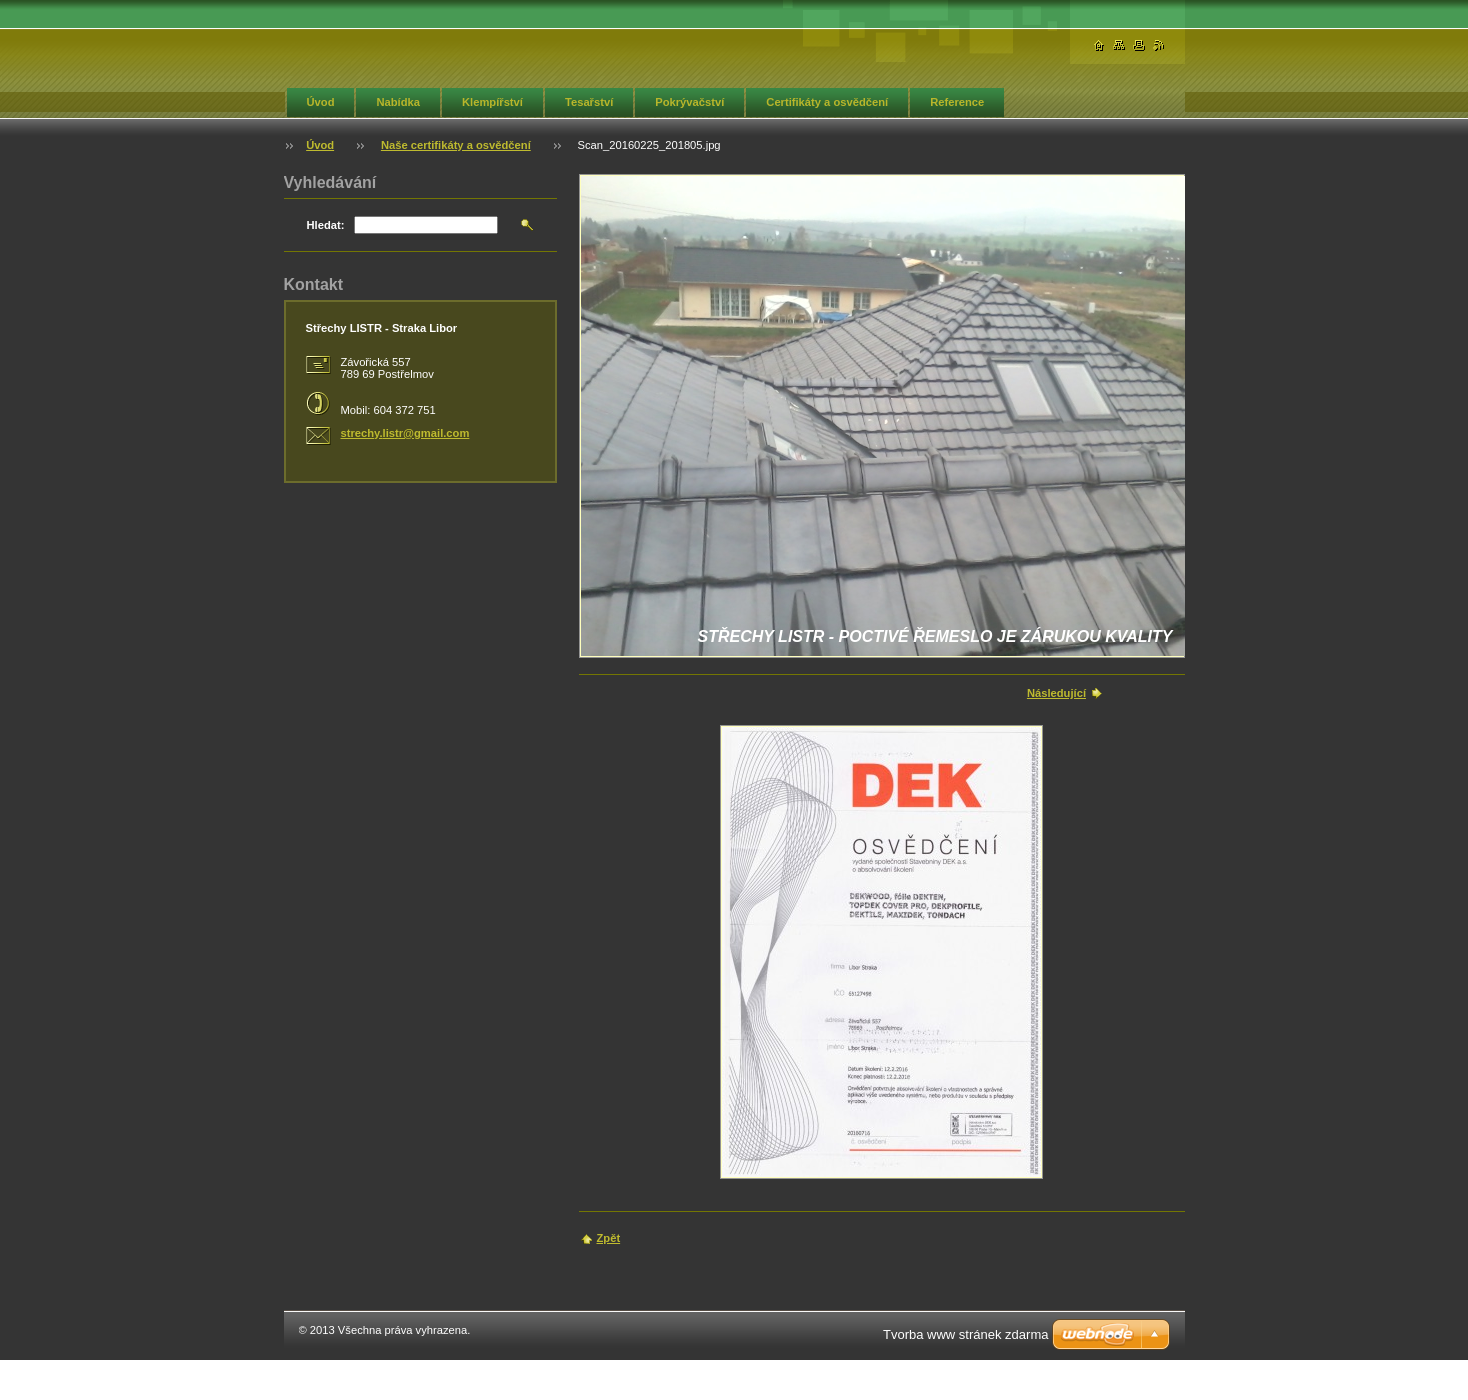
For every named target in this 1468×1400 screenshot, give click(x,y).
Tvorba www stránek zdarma (965, 1334)
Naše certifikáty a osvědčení (456, 145)
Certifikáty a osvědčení (827, 102)
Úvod (321, 102)
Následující (1056, 693)
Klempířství (492, 102)
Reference (957, 102)
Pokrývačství (689, 102)
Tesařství (589, 102)
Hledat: (326, 225)
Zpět (609, 1238)
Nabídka (398, 102)
